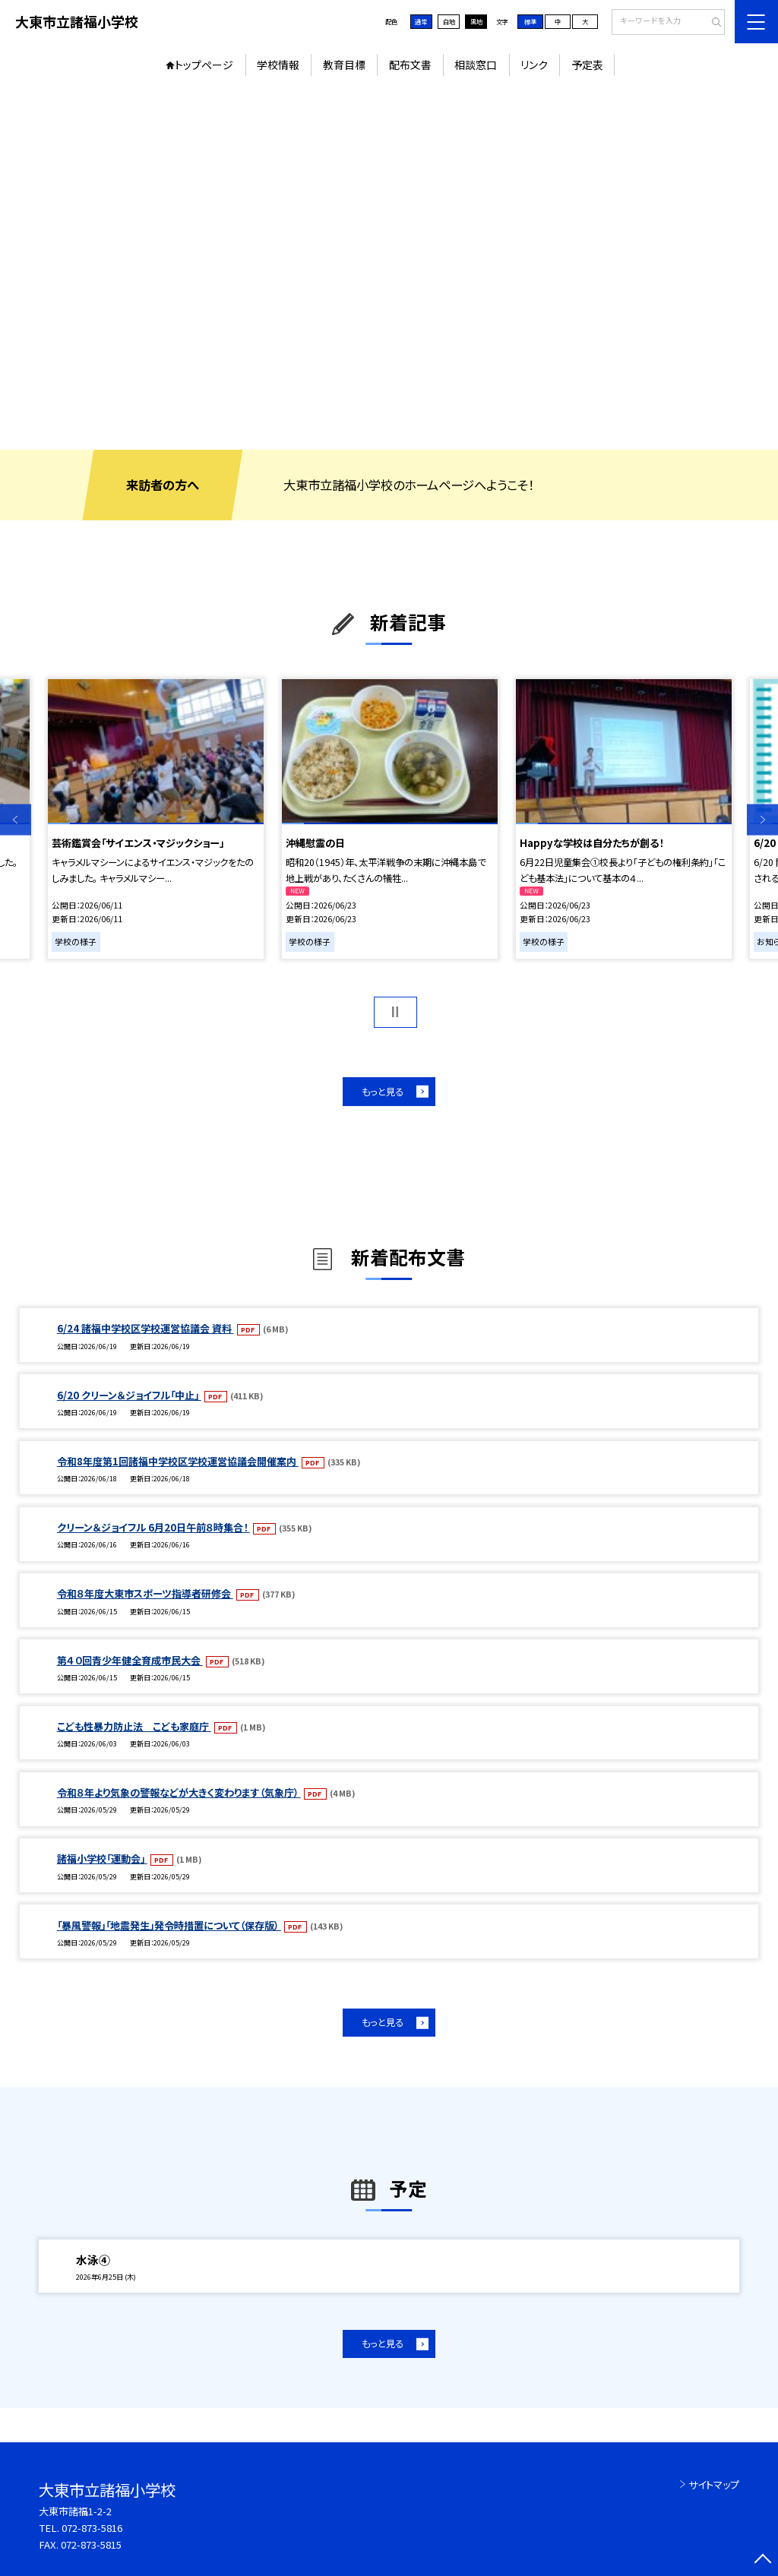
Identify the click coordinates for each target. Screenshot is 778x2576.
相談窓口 (475, 64)
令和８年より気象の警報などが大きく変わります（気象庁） (179, 1792)
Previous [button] (15, 820)
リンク (534, 64)
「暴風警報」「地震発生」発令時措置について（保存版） (169, 1925)
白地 (449, 21)
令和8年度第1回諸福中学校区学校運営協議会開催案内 (178, 1461)
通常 (421, 21)
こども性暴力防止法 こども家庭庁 (134, 1726)
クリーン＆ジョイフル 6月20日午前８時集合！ (153, 1527)
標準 (530, 21)
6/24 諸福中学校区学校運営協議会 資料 (145, 1328)
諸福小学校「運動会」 (102, 1858)
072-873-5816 (92, 2528)
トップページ (204, 64)
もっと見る (382, 1091)
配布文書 (410, 64)
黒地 (476, 21)
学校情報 (278, 64)
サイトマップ (713, 2484)
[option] (389, 267)
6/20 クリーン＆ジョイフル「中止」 (129, 1395)
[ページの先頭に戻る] (762, 2560)
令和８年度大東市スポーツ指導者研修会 (145, 1593)
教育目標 (344, 64)
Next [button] (762, 820)
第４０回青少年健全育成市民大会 (130, 1660)
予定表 (587, 64)
